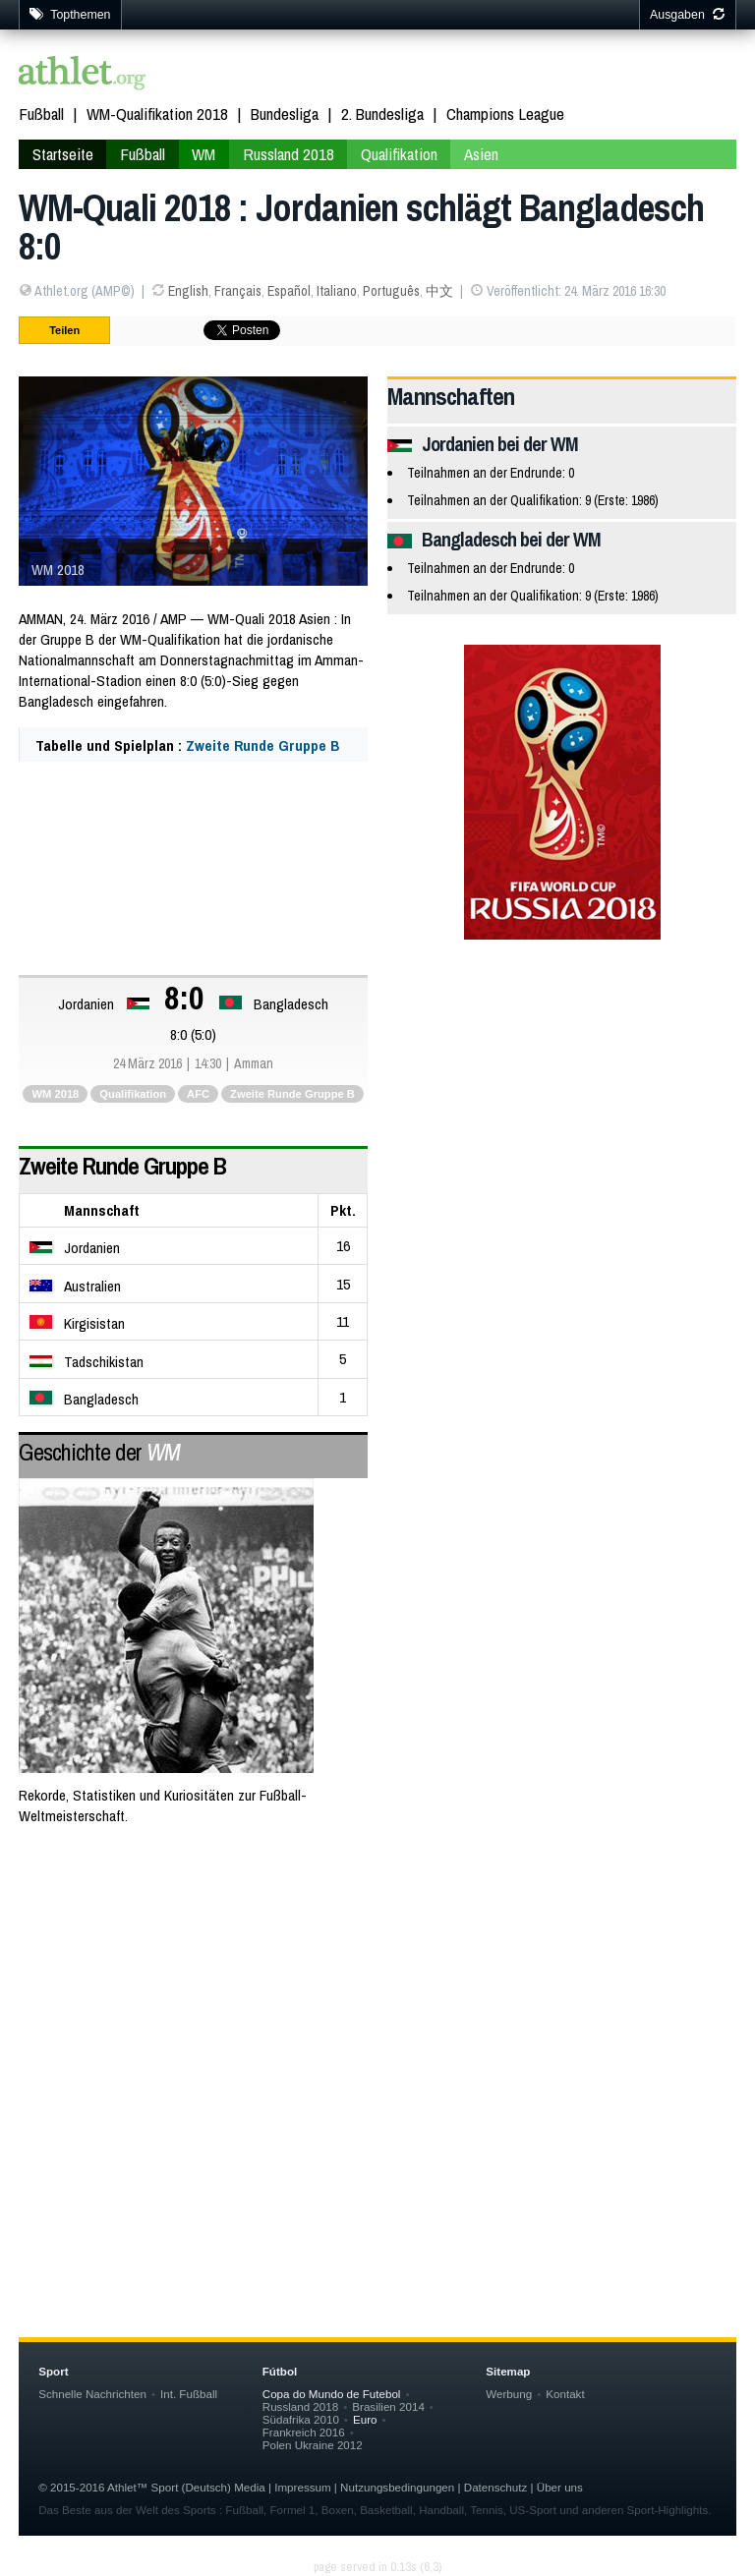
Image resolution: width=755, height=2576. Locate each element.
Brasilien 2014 (388, 2406)
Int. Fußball (188, 2393)
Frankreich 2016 (303, 2432)
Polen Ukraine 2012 (312, 2444)
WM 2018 (55, 1094)
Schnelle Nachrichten (92, 2393)
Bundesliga (285, 113)
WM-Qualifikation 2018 (157, 113)
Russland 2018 (288, 154)
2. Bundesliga (382, 113)
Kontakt (565, 2393)
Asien (481, 154)
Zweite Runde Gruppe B (262, 745)
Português (391, 291)
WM (203, 154)
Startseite (62, 154)
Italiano (337, 291)
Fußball (41, 113)
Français (237, 291)
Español (289, 291)
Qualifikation (399, 154)
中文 (439, 291)
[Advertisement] (377, 2000)
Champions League (505, 113)
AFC (198, 1094)
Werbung (509, 2393)
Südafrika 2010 (300, 2419)
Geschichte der (99, 1451)
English (188, 291)
